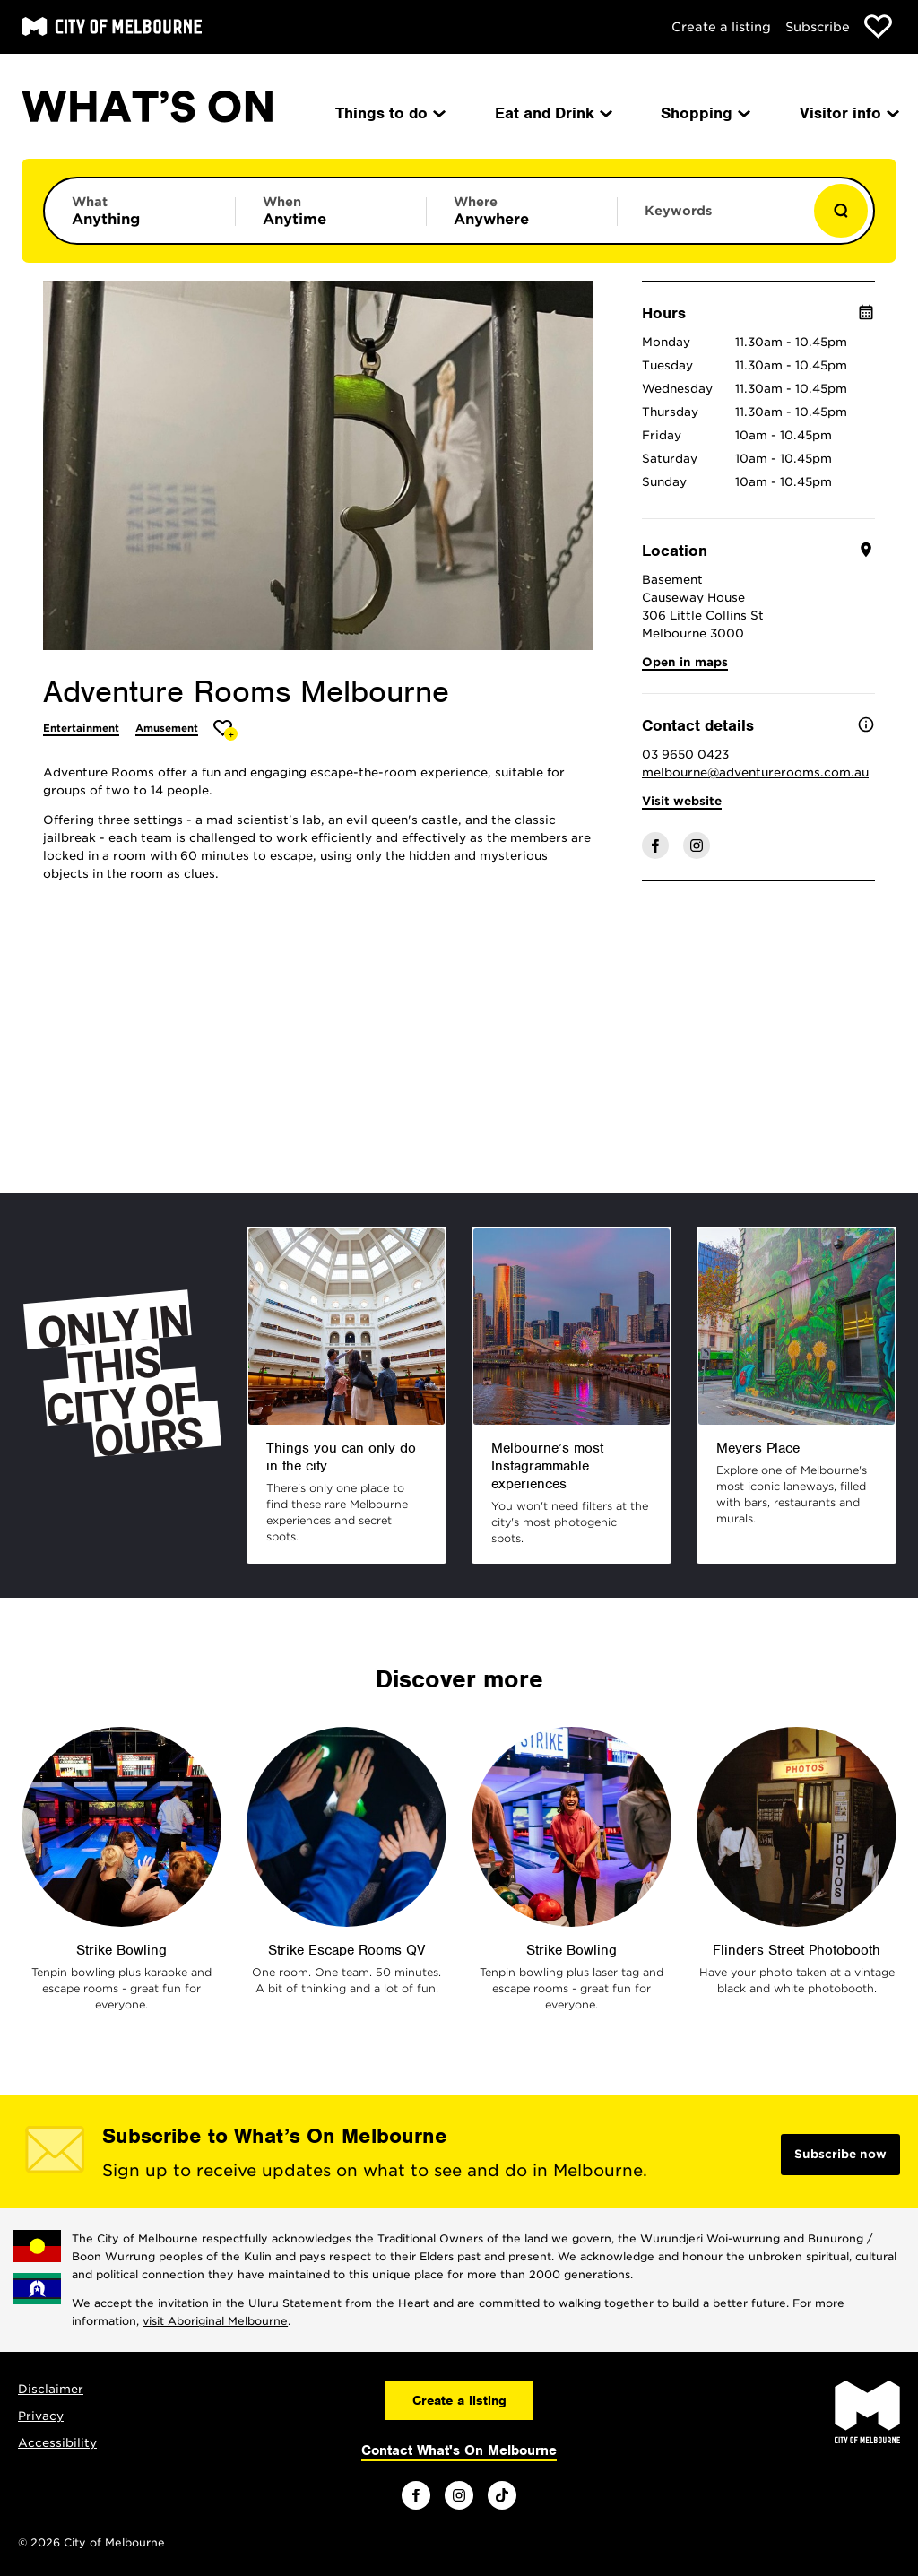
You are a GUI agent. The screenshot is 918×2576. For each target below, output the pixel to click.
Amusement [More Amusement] (166, 728)
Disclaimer (50, 2389)
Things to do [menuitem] (389, 113)
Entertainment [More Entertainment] (81, 728)
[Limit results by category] (139, 210)
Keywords (678, 211)
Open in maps (685, 662)
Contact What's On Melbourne (459, 2450)
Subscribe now (840, 2154)
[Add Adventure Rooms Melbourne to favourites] (225, 730)
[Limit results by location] (521, 210)
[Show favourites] (878, 26)
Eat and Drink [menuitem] (552, 113)
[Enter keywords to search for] (713, 220)
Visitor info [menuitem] (848, 113)
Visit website (682, 801)
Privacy (41, 2416)
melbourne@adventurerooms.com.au (755, 772)
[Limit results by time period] (330, 210)
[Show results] (841, 211)
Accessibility (57, 2443)
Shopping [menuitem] (704, 113)
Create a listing (721, 27)
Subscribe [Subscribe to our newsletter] (817, 27)
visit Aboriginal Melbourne (215, 2321)
